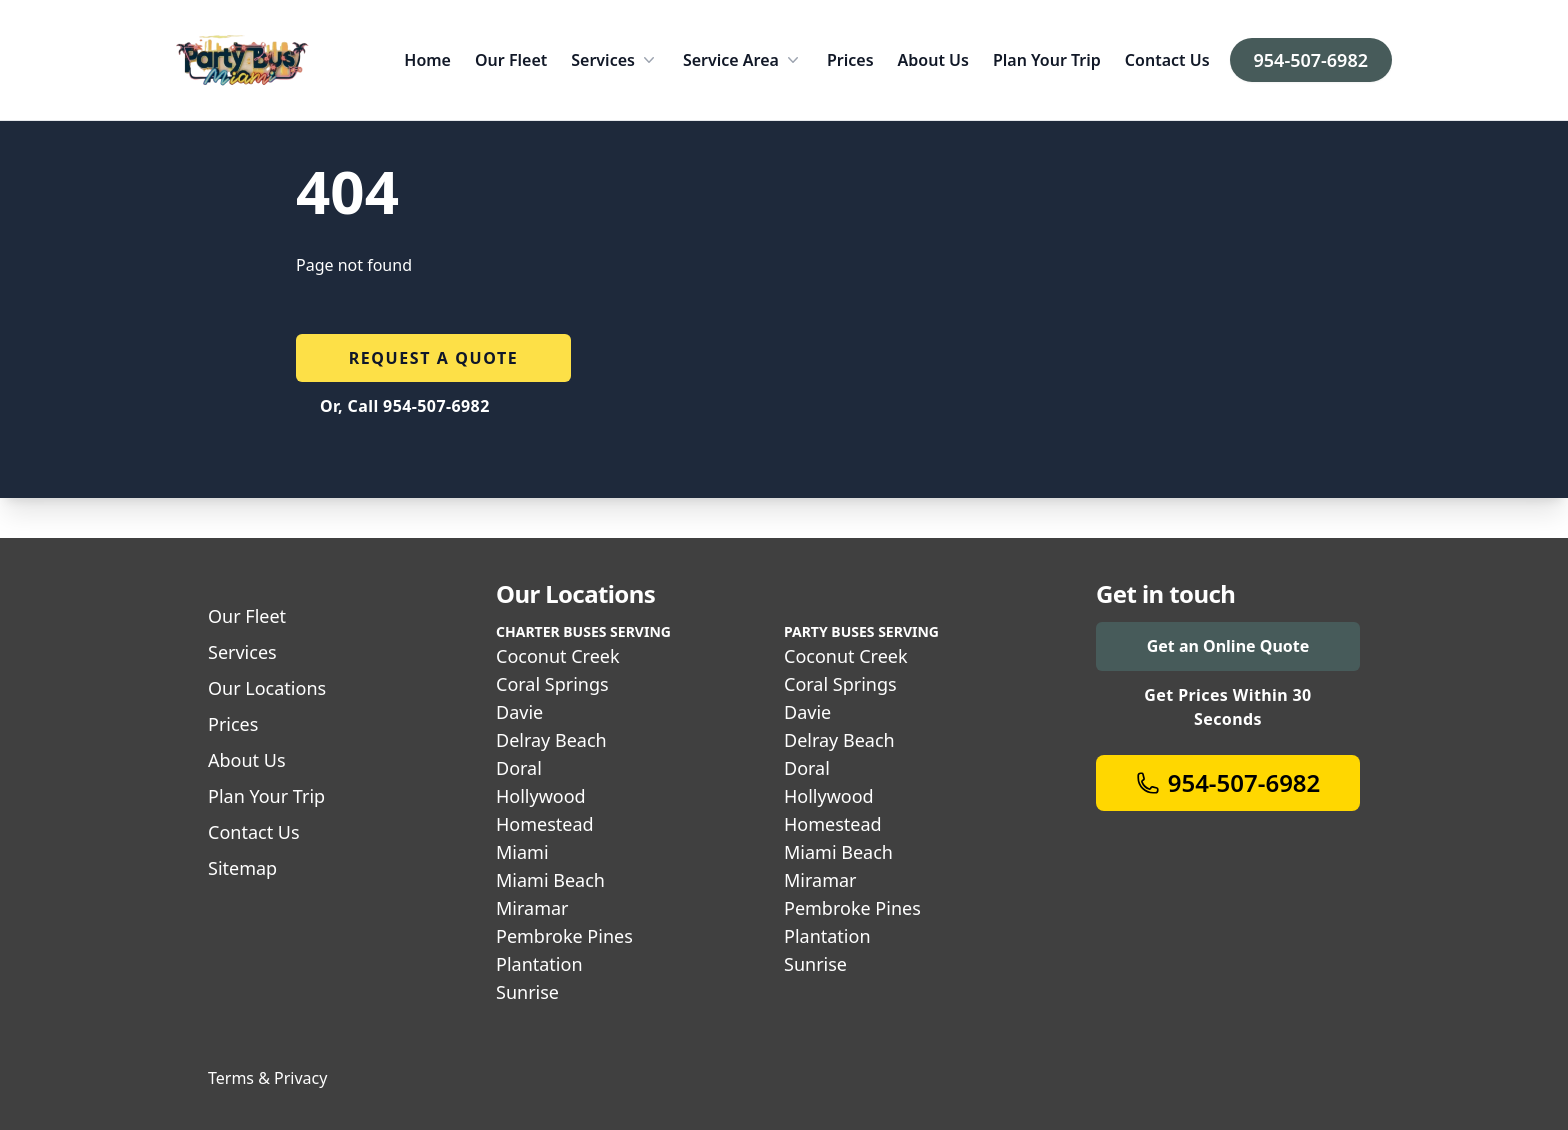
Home (427, 60)
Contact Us (1167, 60)
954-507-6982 (1311, 60)
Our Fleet (511, 60)
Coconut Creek (558, 656)
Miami (522, 852)
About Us (933, 60)
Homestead (545, 824)
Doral (519, 768)
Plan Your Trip (1047, 60)
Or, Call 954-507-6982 (405, 406)
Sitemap (242, 868)
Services (615, 60)
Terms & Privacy (267, 1078)
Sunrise (527, 992)
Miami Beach (550, 880)
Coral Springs (552, 684)
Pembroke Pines (564, 936)
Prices (850, 60)
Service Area (743, 60)
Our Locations (267, 688)
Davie (519, 712)
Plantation (539, 964)
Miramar (532, 908)
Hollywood (541, 796)
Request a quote (434, 358)
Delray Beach (551, 740)
